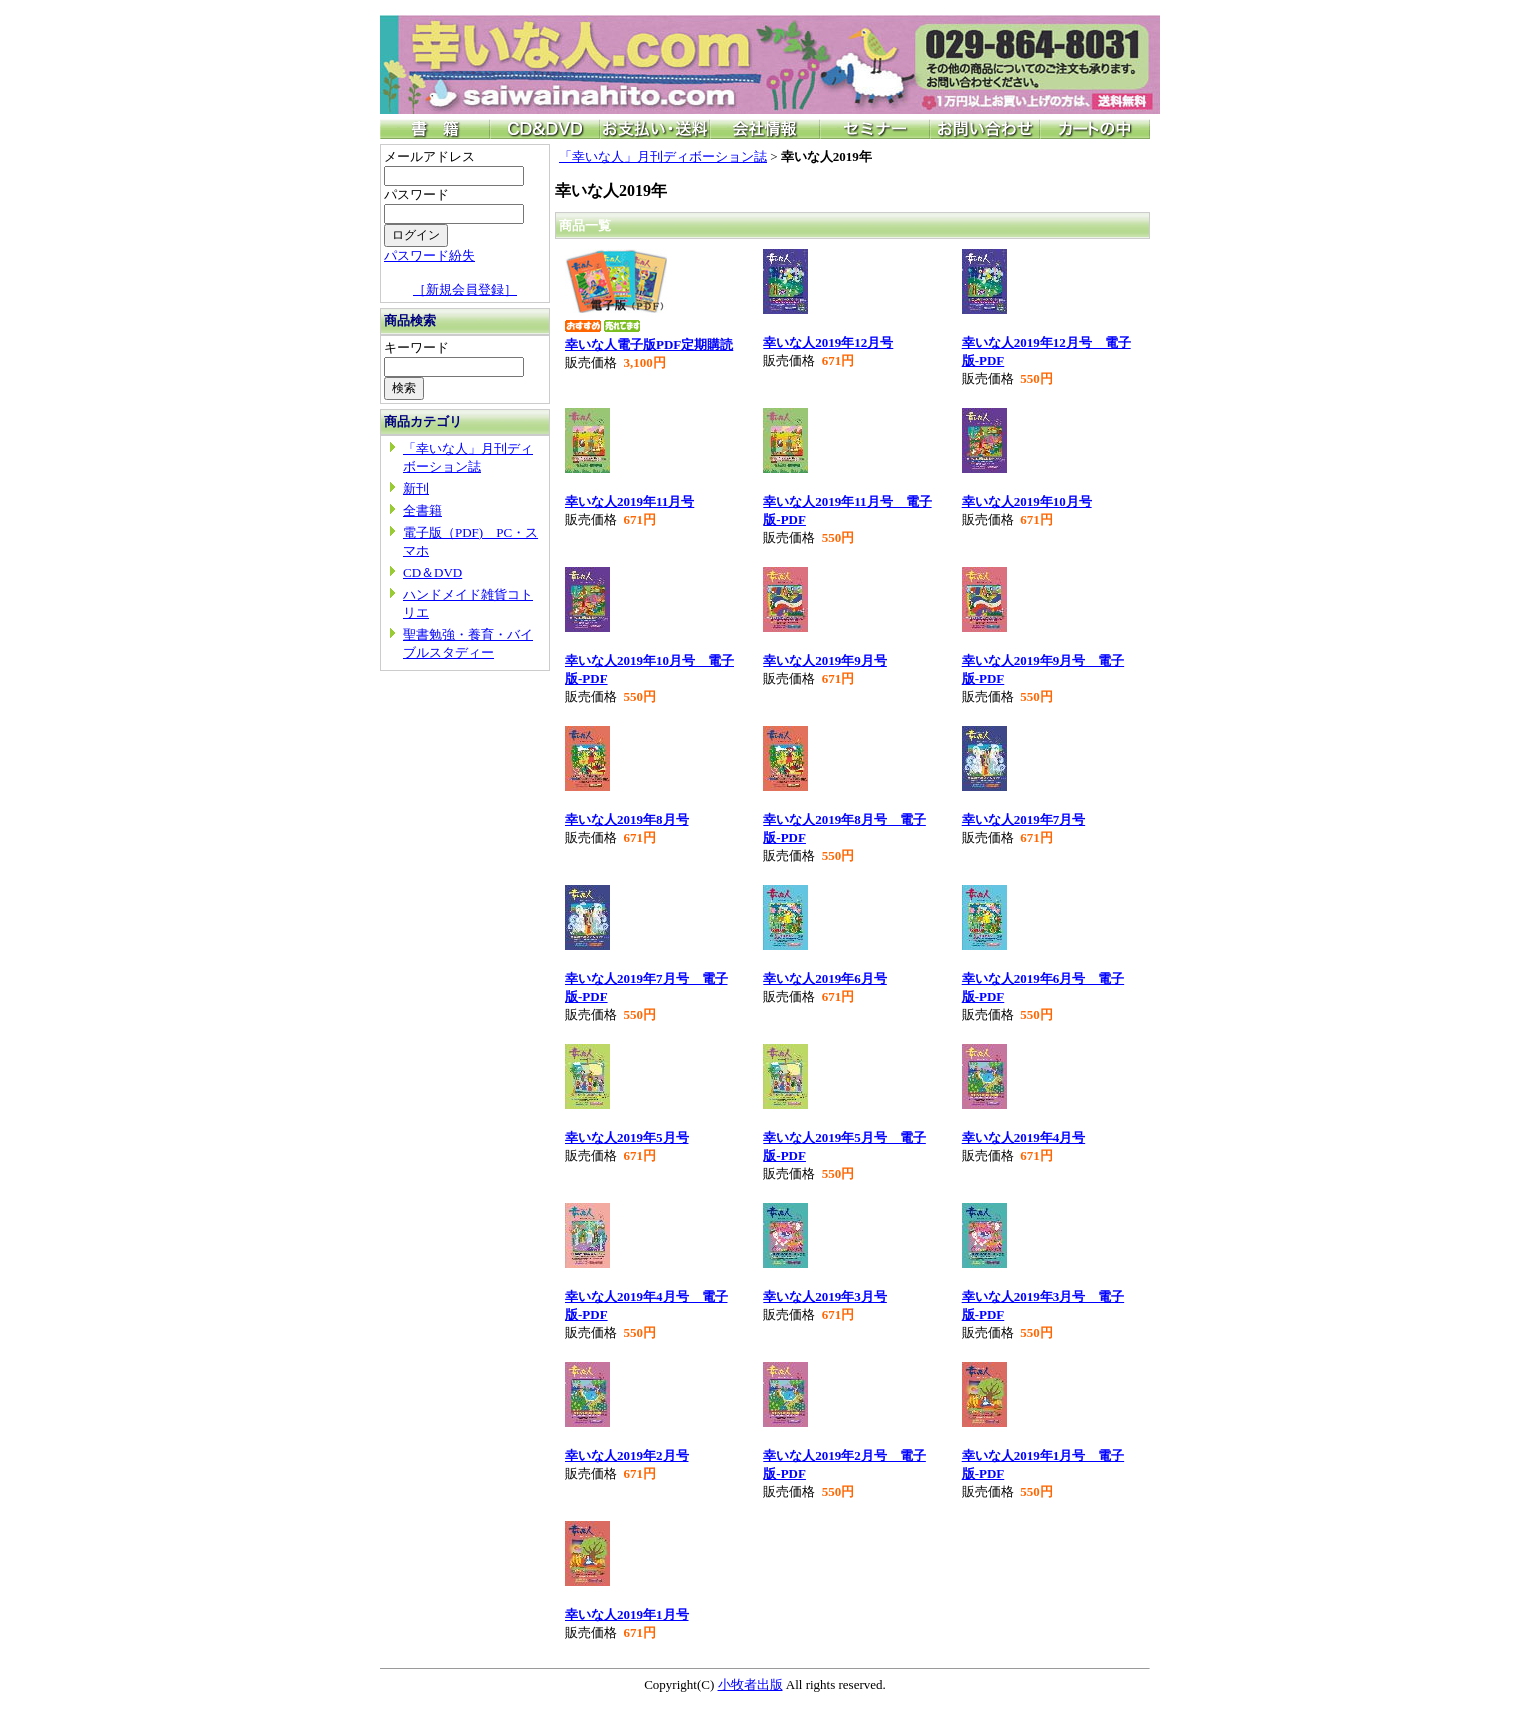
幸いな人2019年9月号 (825, 660)
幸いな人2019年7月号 (1024, 819)
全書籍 (422, 510)
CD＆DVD (432, 572)
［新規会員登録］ (465, 289)
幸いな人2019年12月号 (828, 342)
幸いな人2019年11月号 (629, 501)
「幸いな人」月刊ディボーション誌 (663, 156)
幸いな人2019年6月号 (825, 978)
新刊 (416, 488)
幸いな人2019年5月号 (627, 1137)
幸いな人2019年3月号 (825, 1296)
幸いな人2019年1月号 (627, 1614)
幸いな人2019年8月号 (627, 819)
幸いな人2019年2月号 (627, 1455)
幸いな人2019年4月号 (1024, 1137)
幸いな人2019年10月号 (1027, 501)
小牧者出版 (750, 1684)
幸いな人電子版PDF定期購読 (649, 344)
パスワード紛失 (429, 255)
